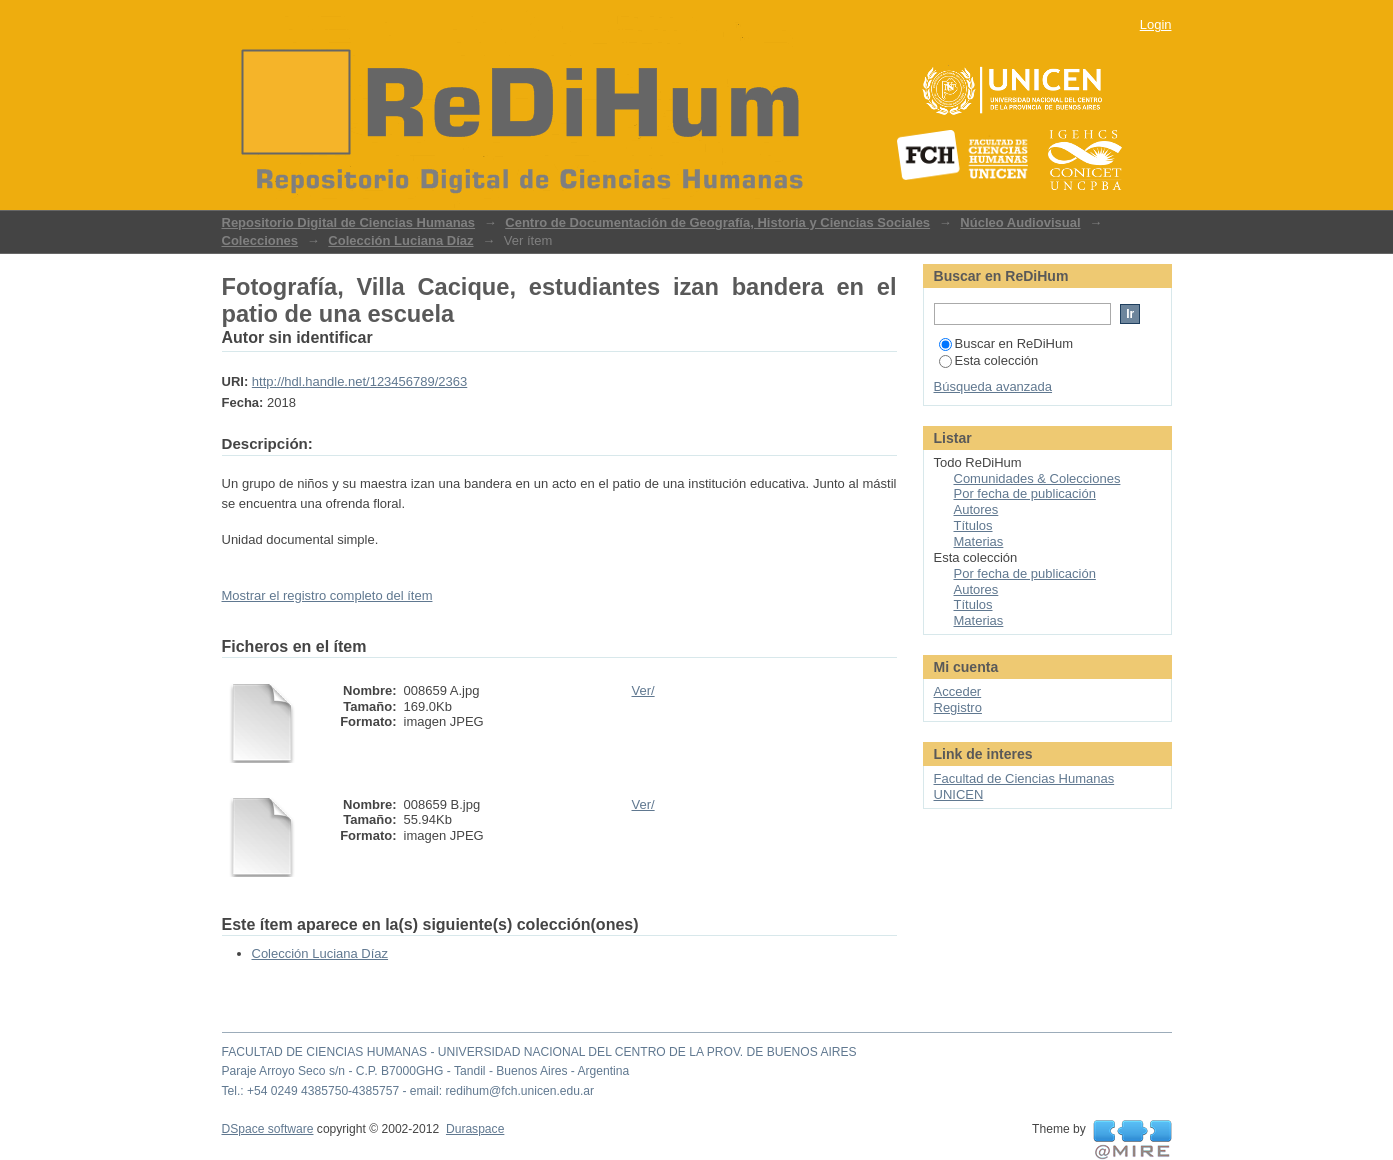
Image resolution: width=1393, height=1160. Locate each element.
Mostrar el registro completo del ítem (327, 595)
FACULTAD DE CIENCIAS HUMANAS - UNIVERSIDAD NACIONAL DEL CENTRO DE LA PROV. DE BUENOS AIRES (539, 1052)
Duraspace (475, 1129)
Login (1156, 24)
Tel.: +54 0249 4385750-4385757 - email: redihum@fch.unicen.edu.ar (408, 1091)
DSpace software (268, 1129)
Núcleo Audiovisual (1020, 222)
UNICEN (959, 794)
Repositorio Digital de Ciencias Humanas (349, 222)
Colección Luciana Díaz (400, 240)
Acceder (958, 691)
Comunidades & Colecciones (1037, 478)
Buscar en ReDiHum (1006, 343)
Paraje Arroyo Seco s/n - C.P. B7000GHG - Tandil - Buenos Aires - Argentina (426, 1071)
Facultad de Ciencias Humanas (1024, 778)
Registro (958, 707)
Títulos (973, 525)
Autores (976, 509)
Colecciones (260, 240)
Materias (979, 541)
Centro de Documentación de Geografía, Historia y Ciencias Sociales (717, 222)
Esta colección (989, 360)
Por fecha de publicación (1025, 493)
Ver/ (643, 690)
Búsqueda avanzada (993, 386)
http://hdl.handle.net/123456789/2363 (359, 381)
